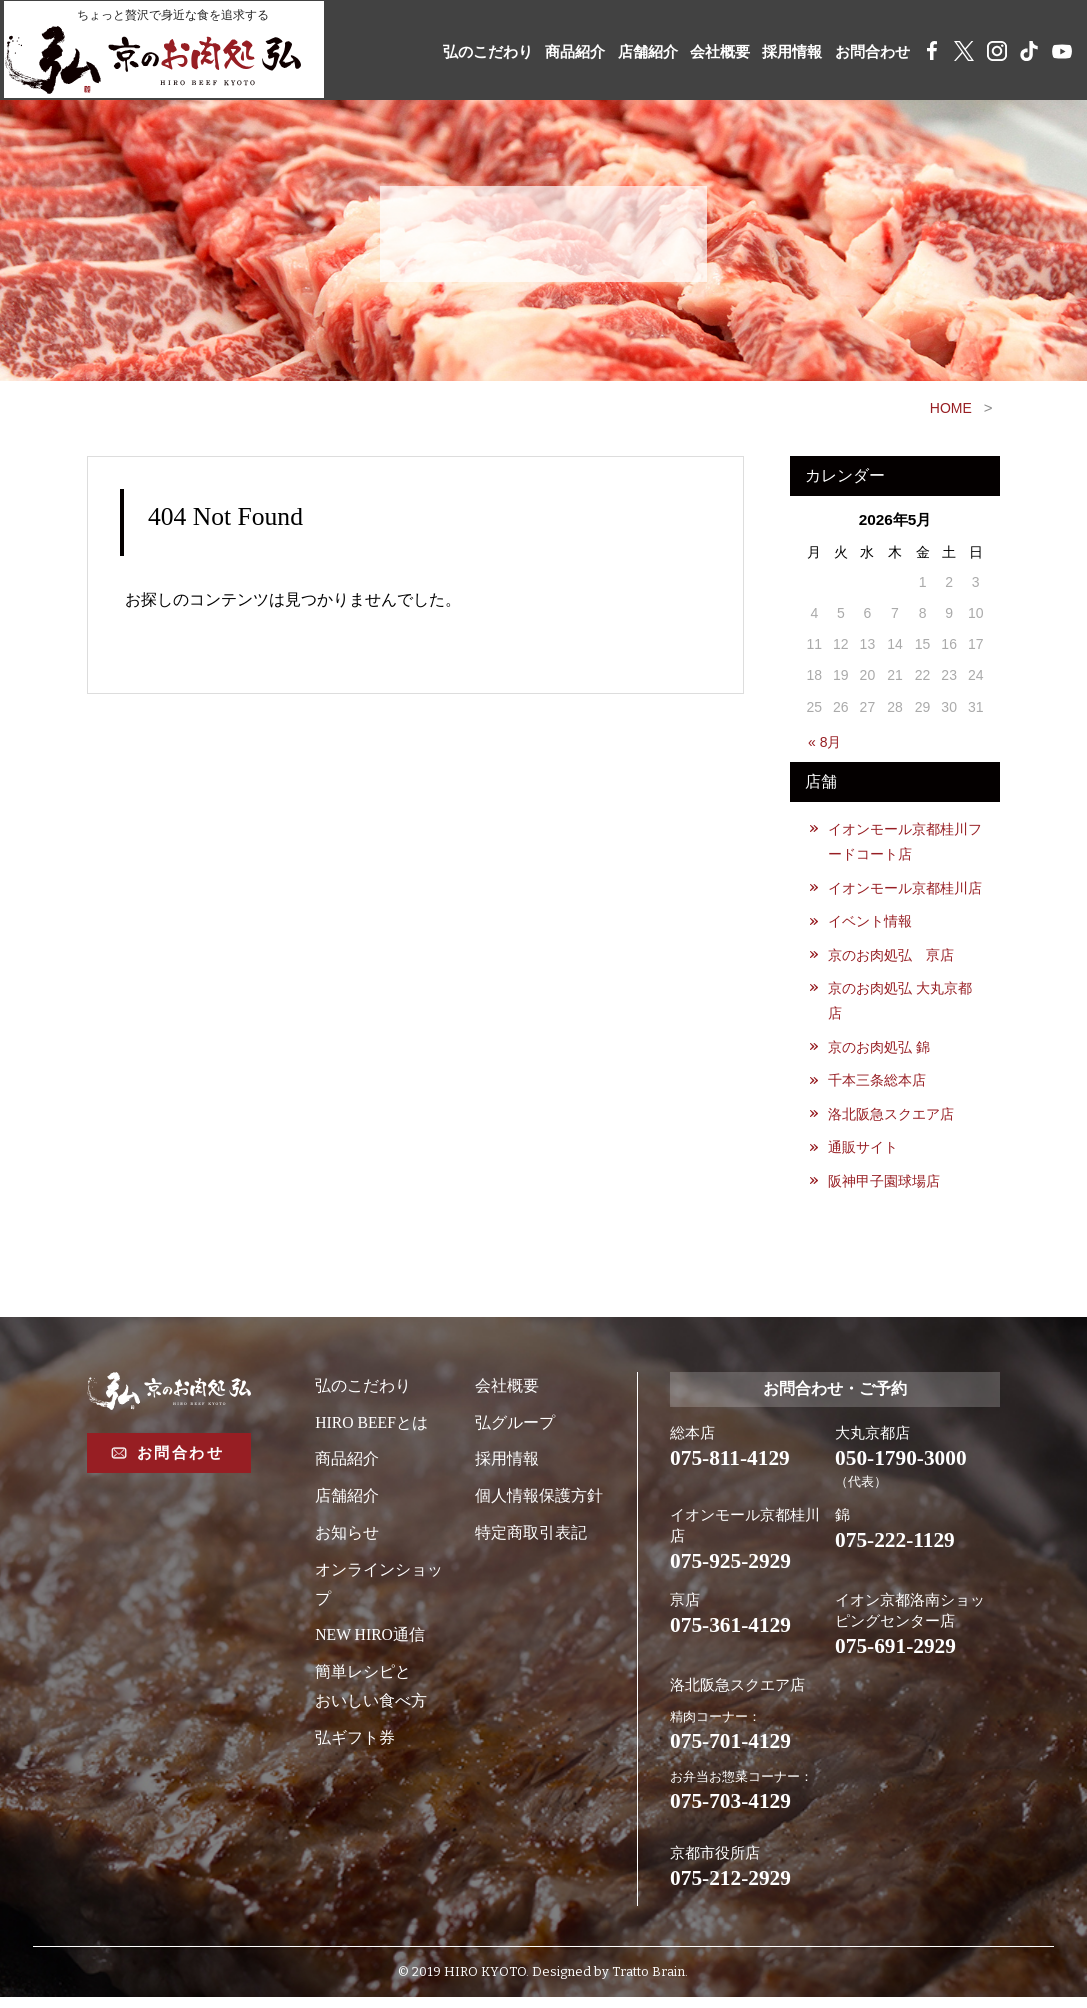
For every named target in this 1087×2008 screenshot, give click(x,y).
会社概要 (705, 52)
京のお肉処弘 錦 (880, 1050)
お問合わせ (867, 52)
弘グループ (515, 1428)
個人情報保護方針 (539, 1501)
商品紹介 (552, 52)
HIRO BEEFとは (372, 1428)
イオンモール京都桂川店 (906, 889)
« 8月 (824, 742)
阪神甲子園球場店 (885, 1186)
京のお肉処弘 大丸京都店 (901, 1003)
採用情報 (782, 52)
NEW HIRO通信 (370, 1641)
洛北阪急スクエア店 (892, 1118)
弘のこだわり (459, 52)
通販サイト (864, 1152)
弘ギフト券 (355, 1743)
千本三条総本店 (878, 1084)
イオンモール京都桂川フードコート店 (906, 842)
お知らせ (347, 1538)
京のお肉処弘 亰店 (892, 957)
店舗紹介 (629, 52)
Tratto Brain (648, 1983)
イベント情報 (871, 923)
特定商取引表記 (531, 1538)
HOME (951, 408)
